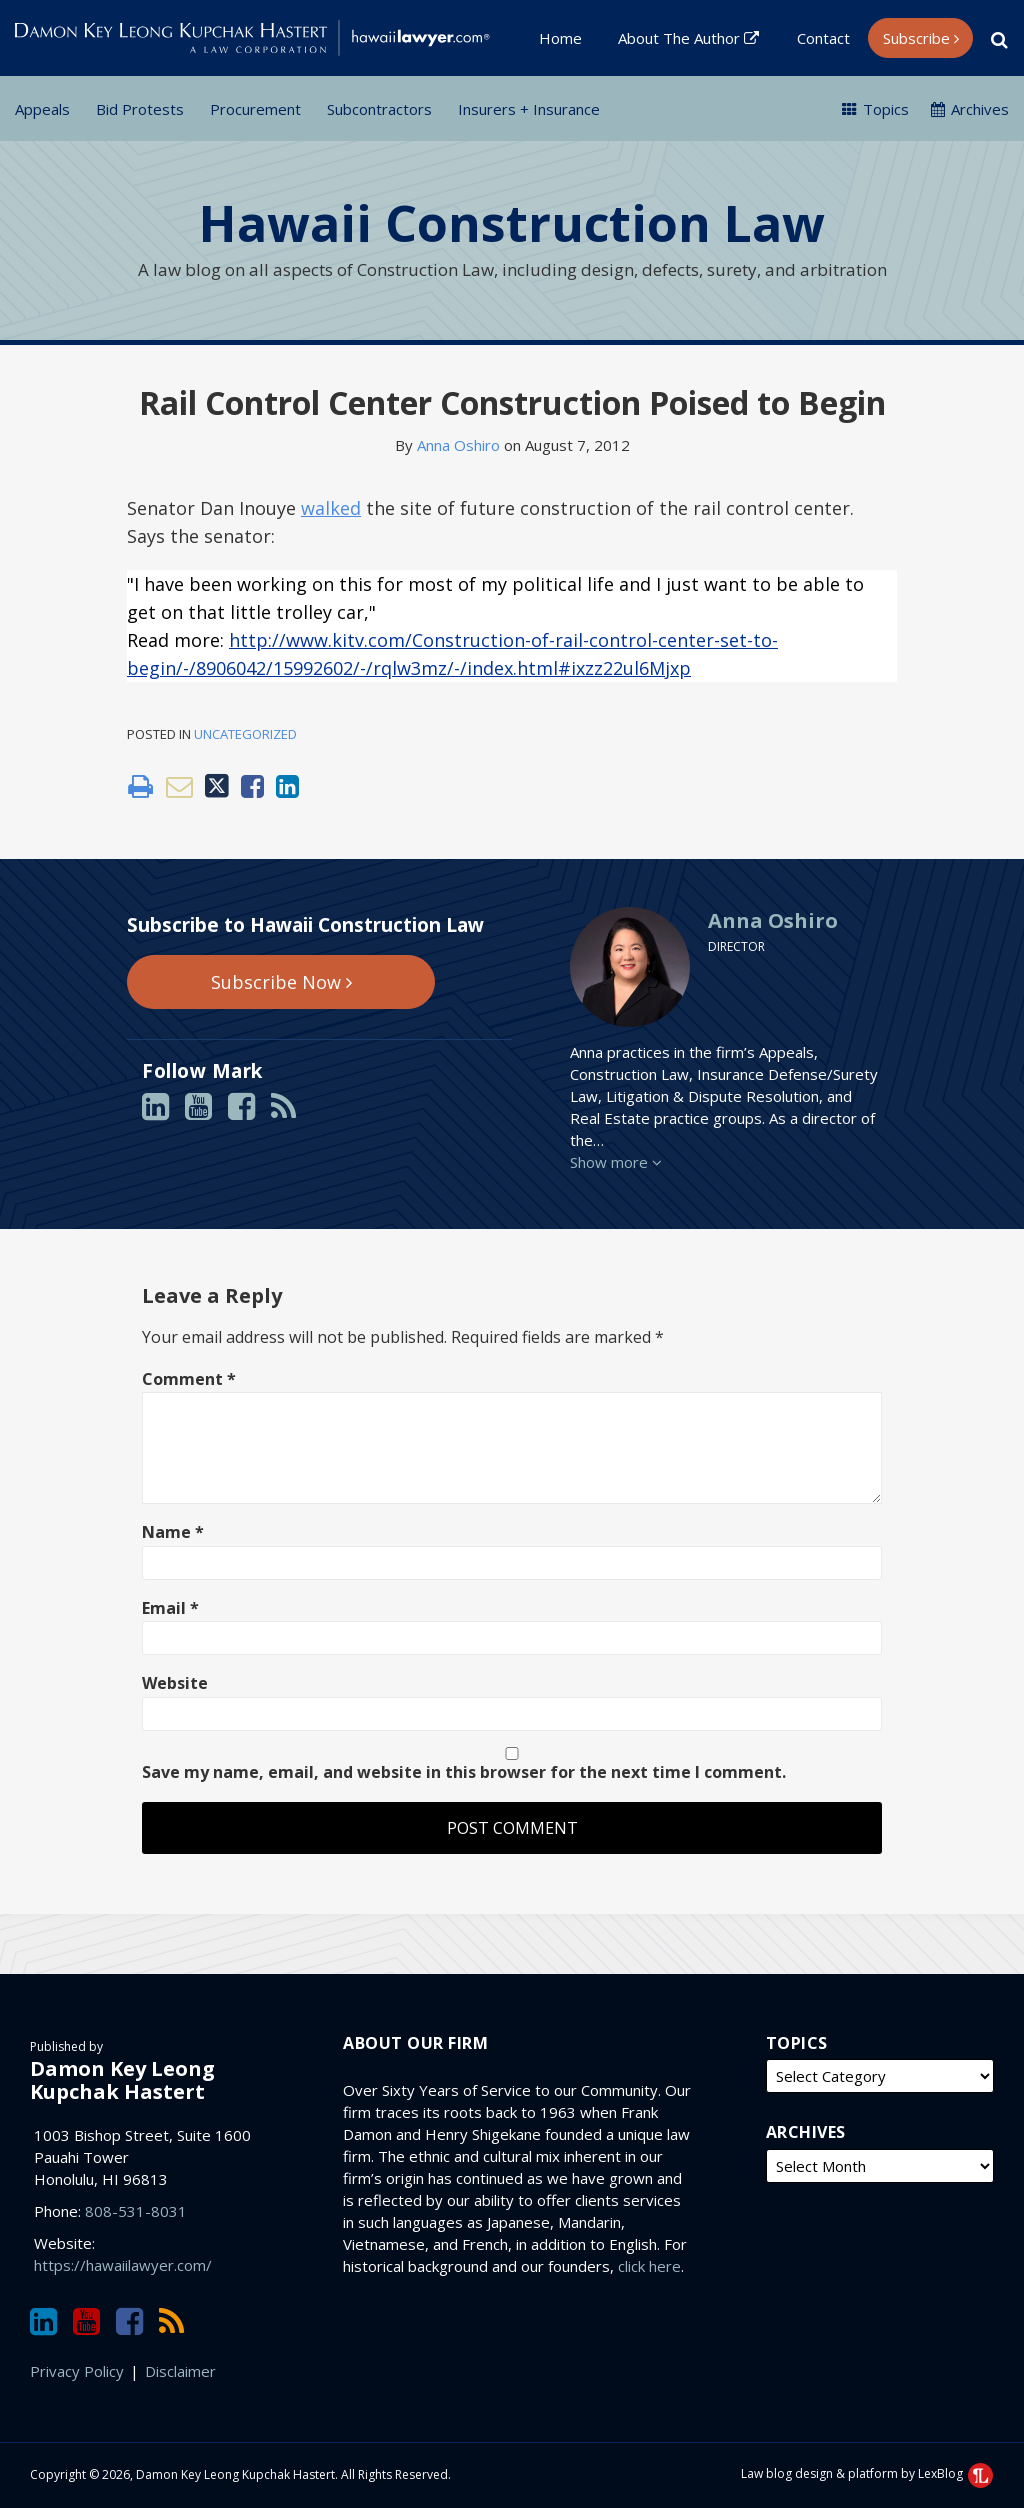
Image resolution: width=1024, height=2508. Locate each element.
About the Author (688, 38)
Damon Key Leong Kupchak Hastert (122, 2080)
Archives (970, 109)
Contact (823, 38)
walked (331, 508)
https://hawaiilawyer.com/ (123, 2265)
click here (649, 2266)
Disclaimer (180, 2371)
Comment (189, 1379)
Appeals (42, 109)
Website (175, 1683)
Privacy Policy (77, 2371)
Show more (616, 1162)
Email (170, 1608)
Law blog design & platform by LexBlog (867, 2473)
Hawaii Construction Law (512, 223)
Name (173, 1532)
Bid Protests (140, 109)
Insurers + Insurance (529, 109)
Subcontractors (379, 109)
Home (560, 38)
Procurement (255, 109)
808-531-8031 (136, 2211)
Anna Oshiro (458, 445)
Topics (875, 109)
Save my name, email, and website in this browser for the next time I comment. (464, 1772)
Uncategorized (245, 734)
